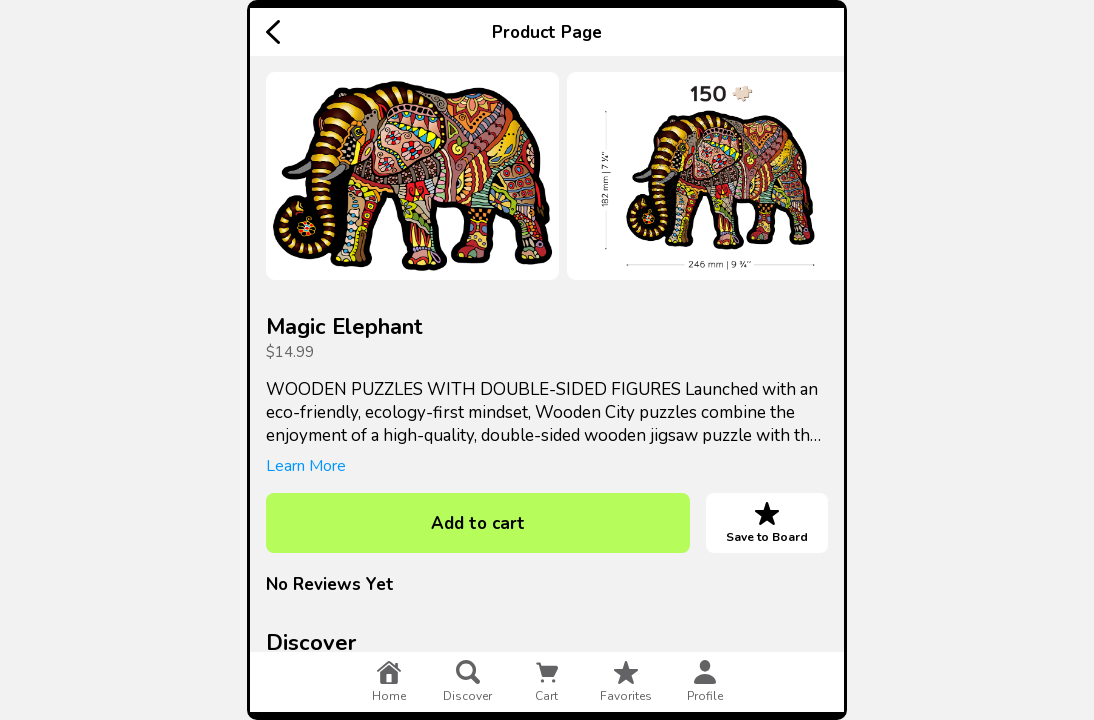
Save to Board (767, 523)
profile (705, 682)
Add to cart (478, 523)
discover (467, 682)
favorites (626, 682)
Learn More (306, 466)
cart (547, 682)
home (389, 682)
